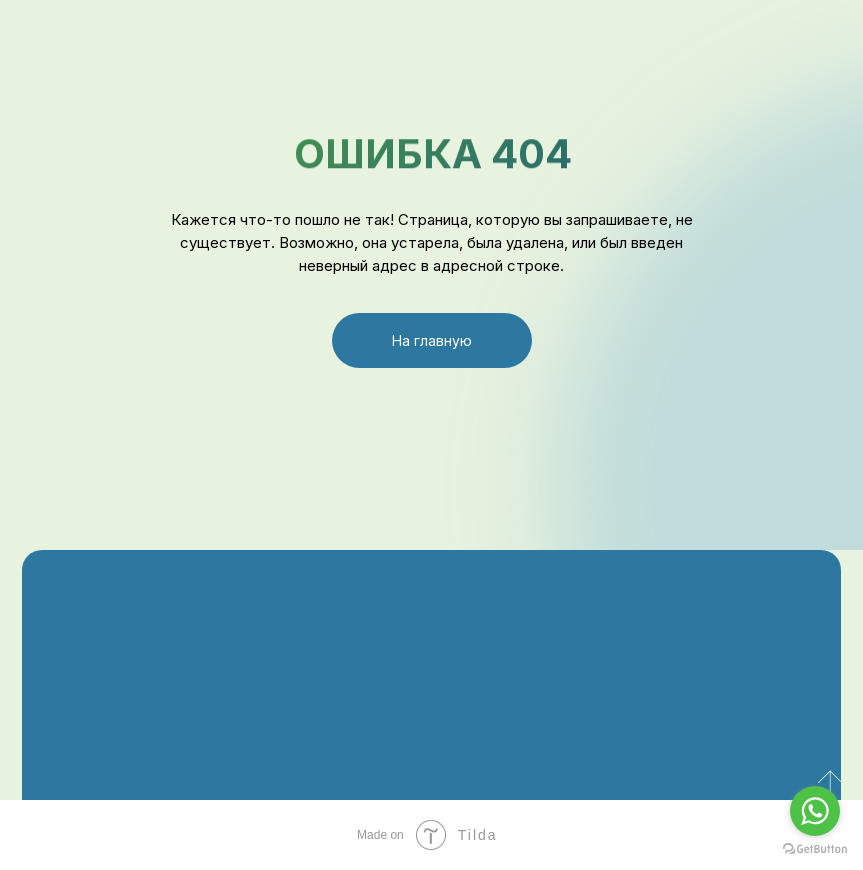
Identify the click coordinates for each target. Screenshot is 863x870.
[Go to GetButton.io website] (815, 849)
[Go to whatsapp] (815, 811)
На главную (432, 340)
